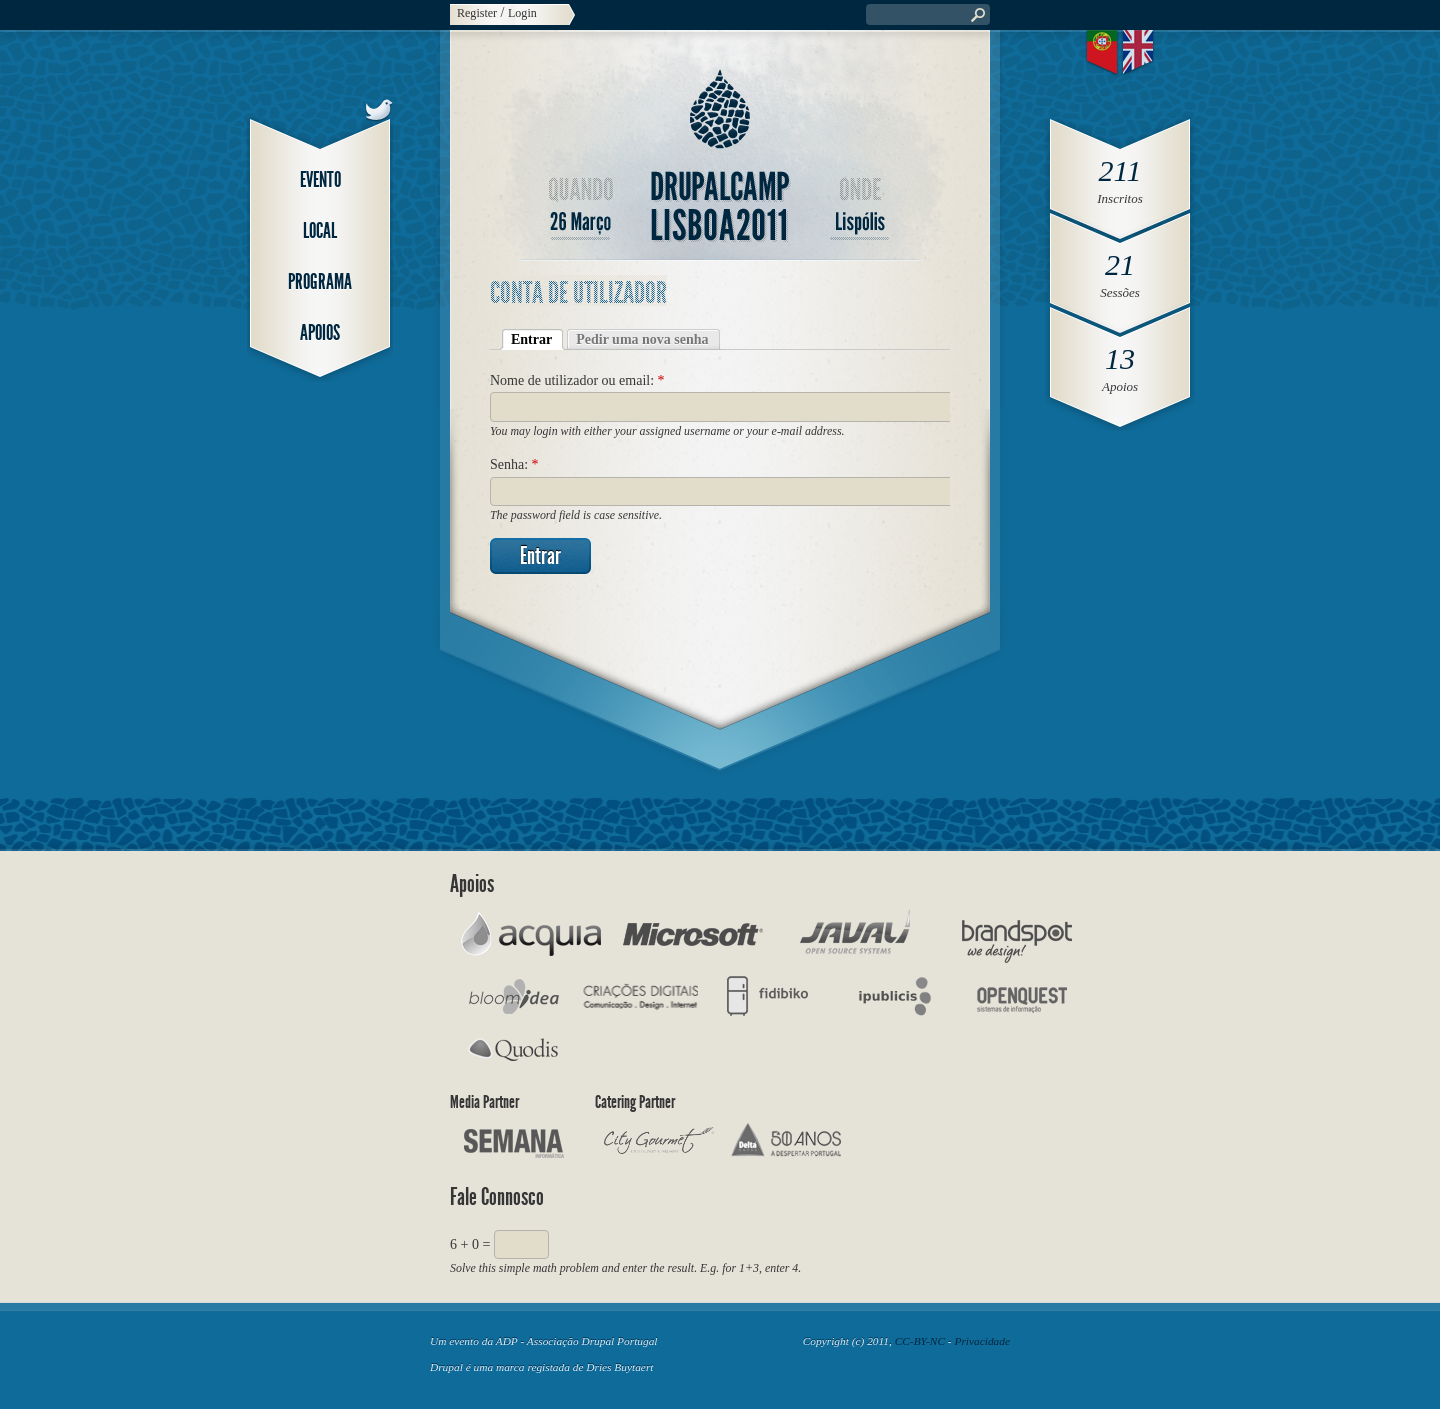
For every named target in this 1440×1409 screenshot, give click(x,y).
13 (1120, 358)
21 (1120, 264)
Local (320, 230)
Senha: (514, 464)
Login (522, 13)
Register (477, 13)
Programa (320, 281)
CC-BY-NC (920, 1341)
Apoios (320, 332)
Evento (320, 179)
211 (1120, 170)
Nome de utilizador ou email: (577, 380)
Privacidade (982, 1341)
